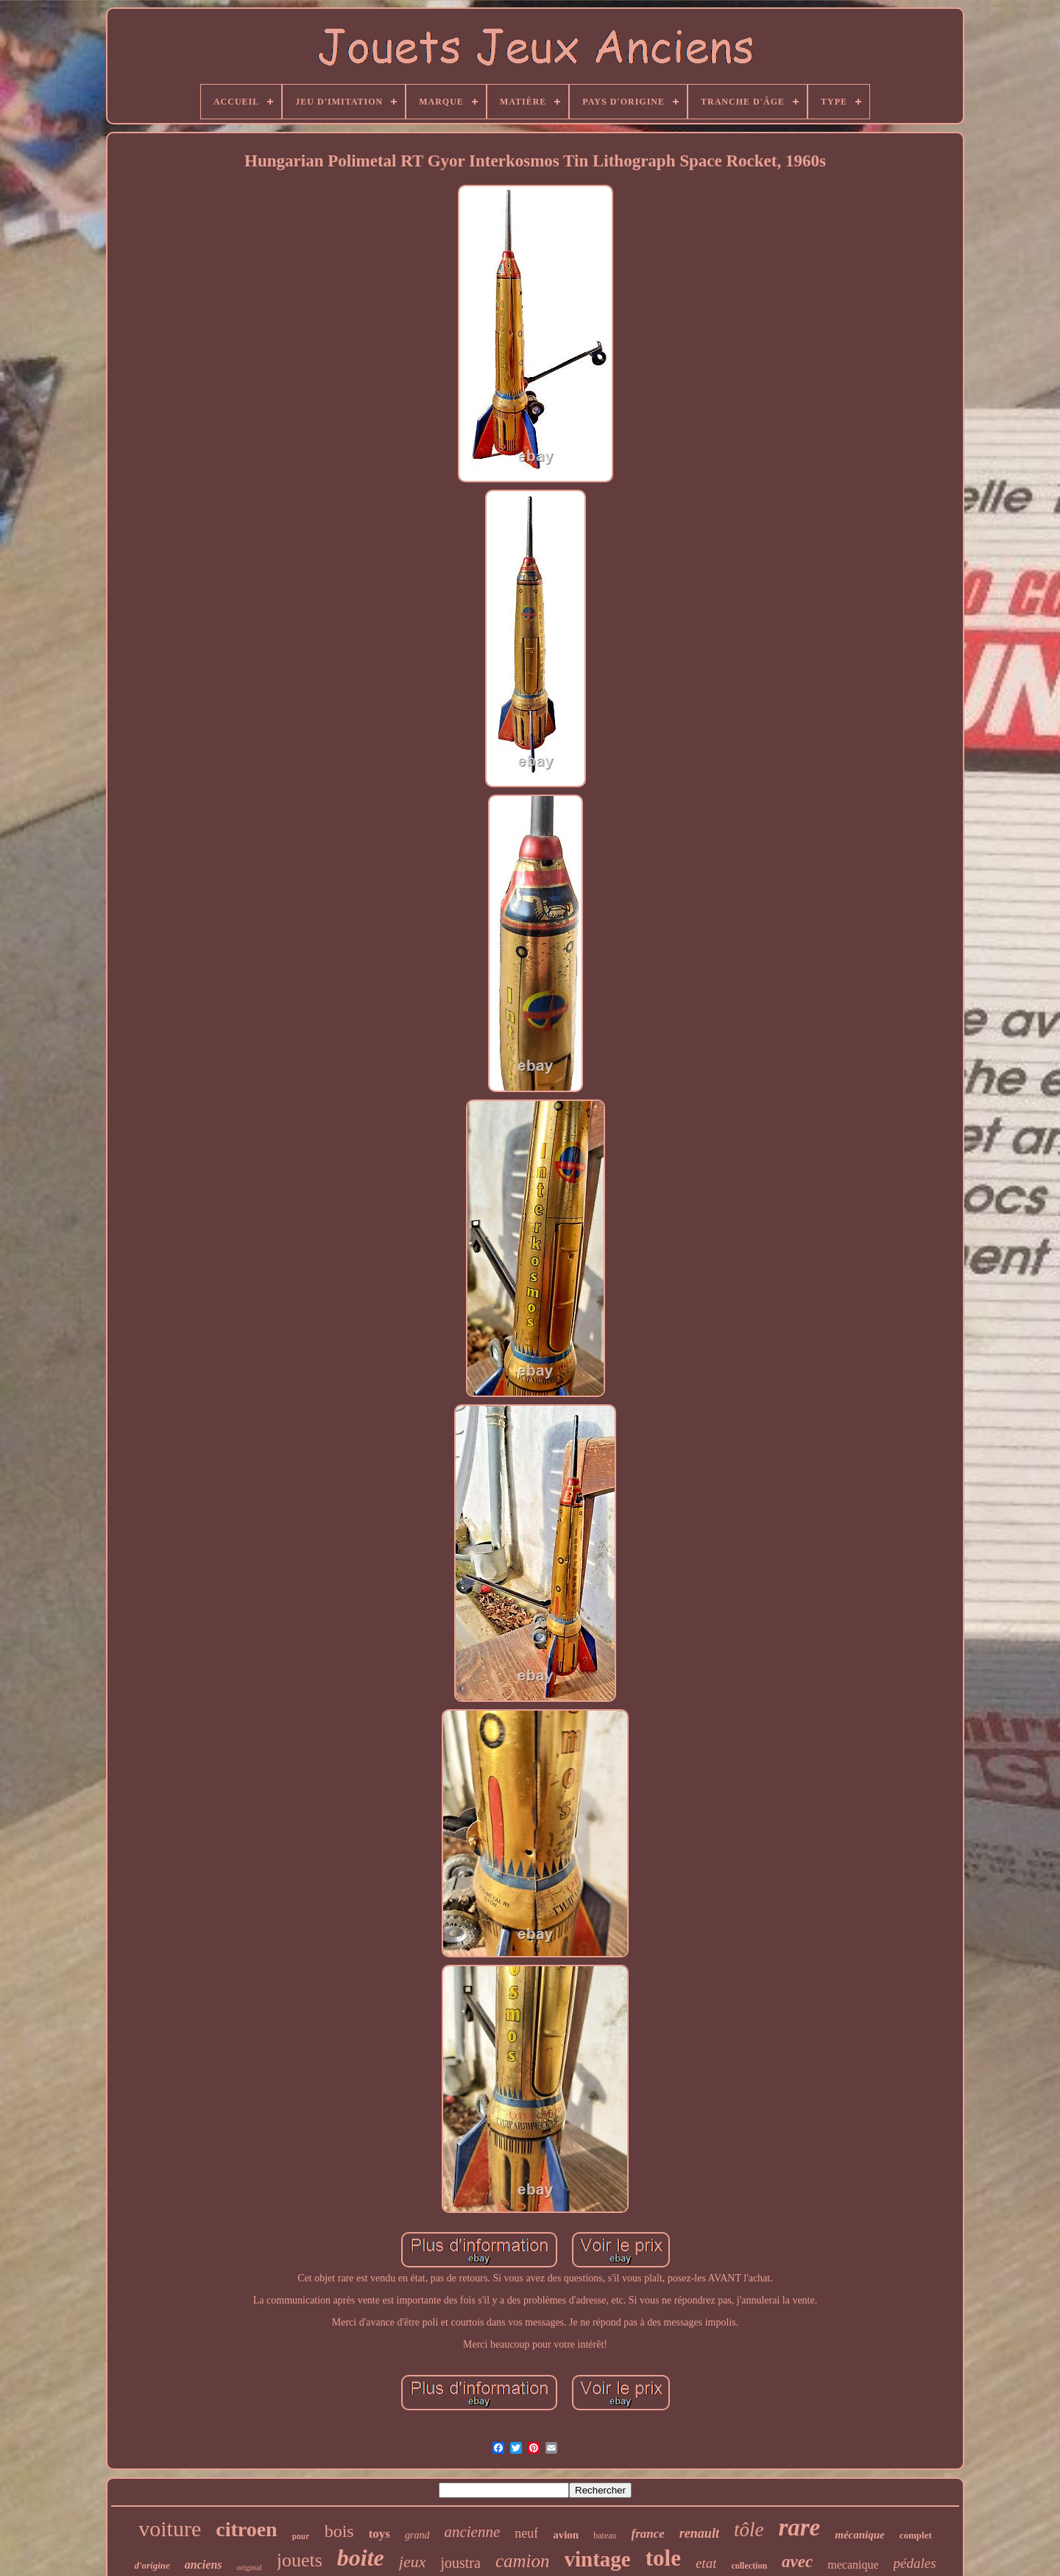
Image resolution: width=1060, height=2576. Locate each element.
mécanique (860, 2535)
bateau (604, 2535)
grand (417, 2535)
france (648, 2534)
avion (566, 2535)
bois (339, 2531)
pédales (915, 2563)
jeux (412, 2561)
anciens (203, 2564)
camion (522, 2561)
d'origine (151, 2565)
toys (379, 2534)
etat (706, 2563)
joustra (460, 2563)
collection (749, 2566)
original (249, 2567)
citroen (246, 2529)
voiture (169, 2528)
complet (916, 2535)
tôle (749, 2530)
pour (301, 2537)
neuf (526, 2533)
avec (797, 2561)
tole (663, 2558)
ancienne (472, 2532)
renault (699, 2533)
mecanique (852, 2564)
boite (360, 2557)
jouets (299, 2560)
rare (799, 2527)
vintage (598, 2559)
